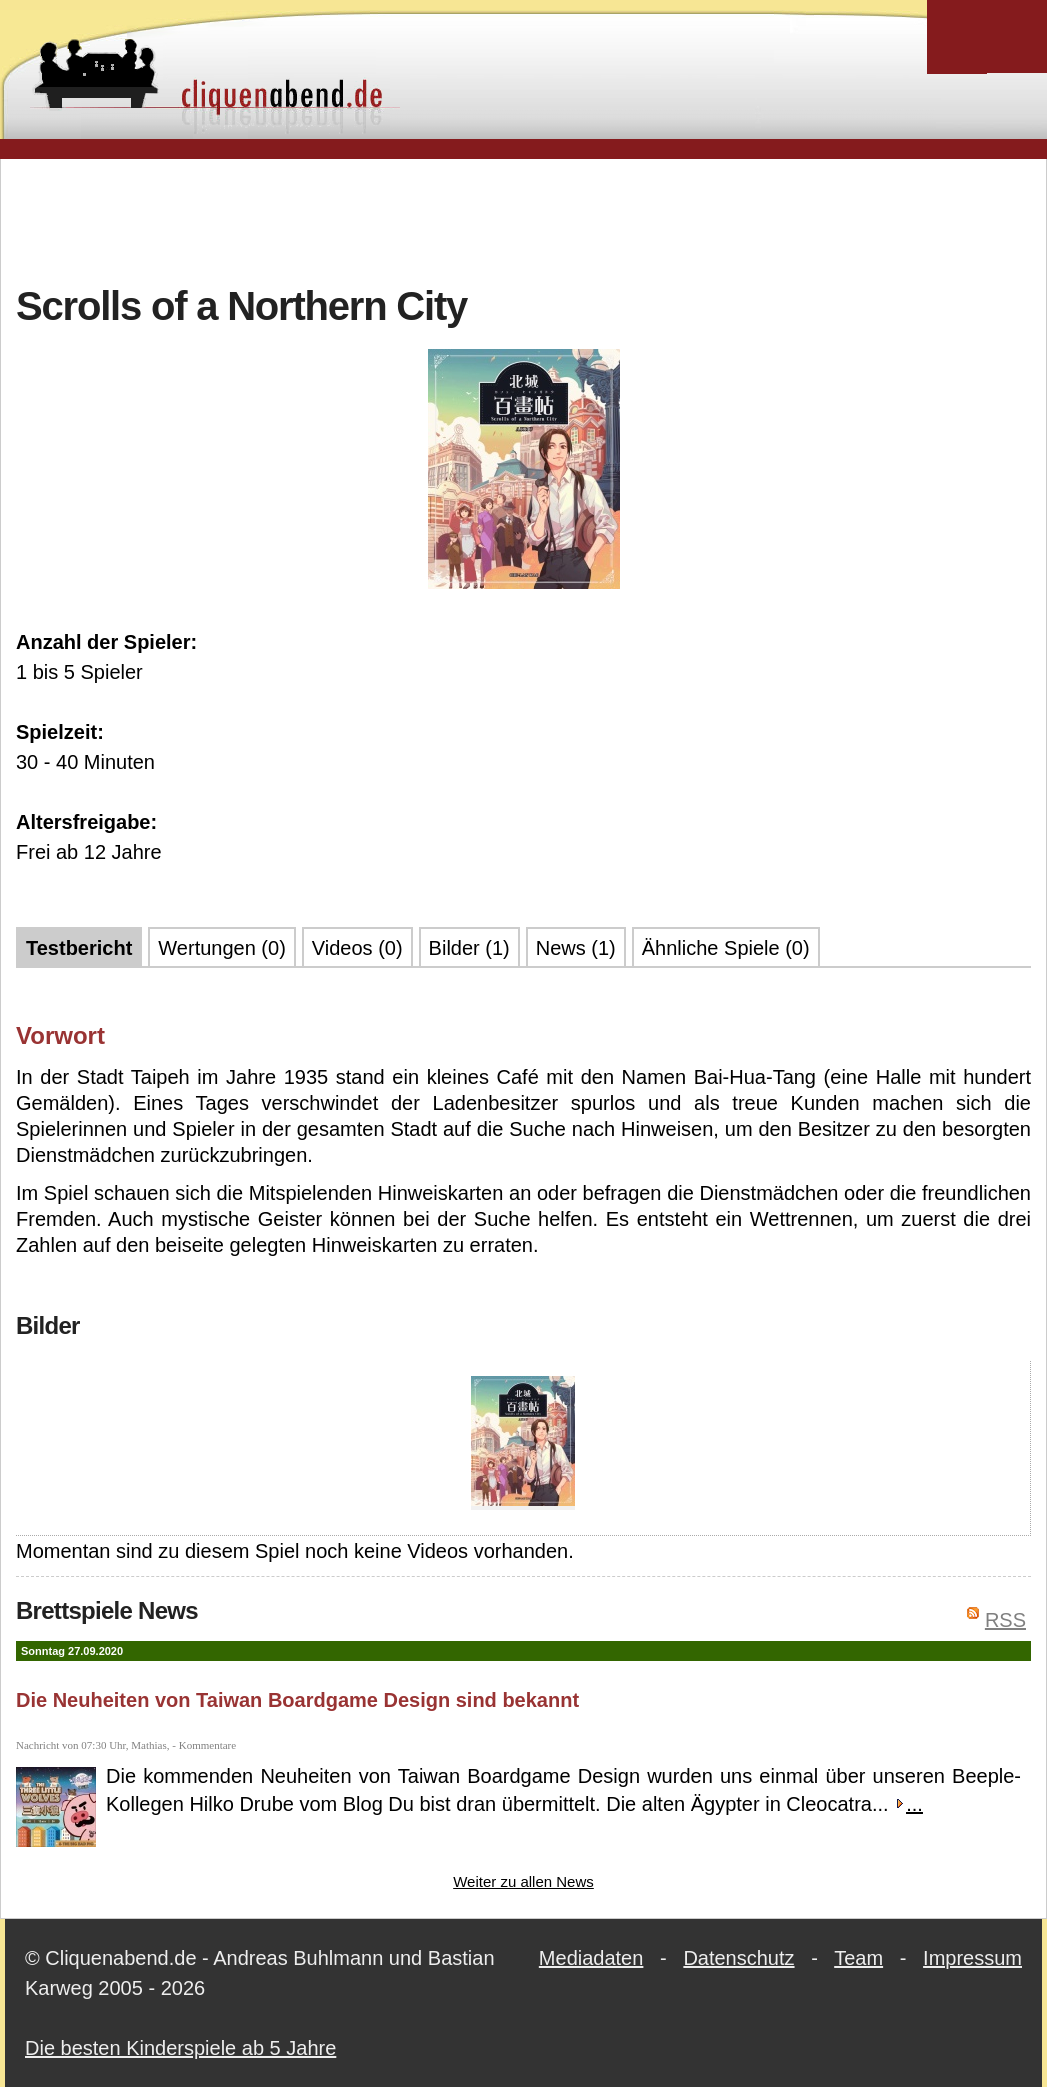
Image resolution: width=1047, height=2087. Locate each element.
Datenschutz (738, 1958)
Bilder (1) (469, 948)
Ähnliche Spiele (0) (726, 948)
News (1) (576, 948)
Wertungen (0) (221, 948)
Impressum (972, 1958)
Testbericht (79, 948)
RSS (1005, 1620)
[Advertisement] (524, 219)
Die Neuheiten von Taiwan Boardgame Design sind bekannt (297, 1700)
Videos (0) (357, 948)
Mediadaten (591, 1958)
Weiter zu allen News (523, 1881)
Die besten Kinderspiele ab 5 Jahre (180, 2048)
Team (858, 1958)
